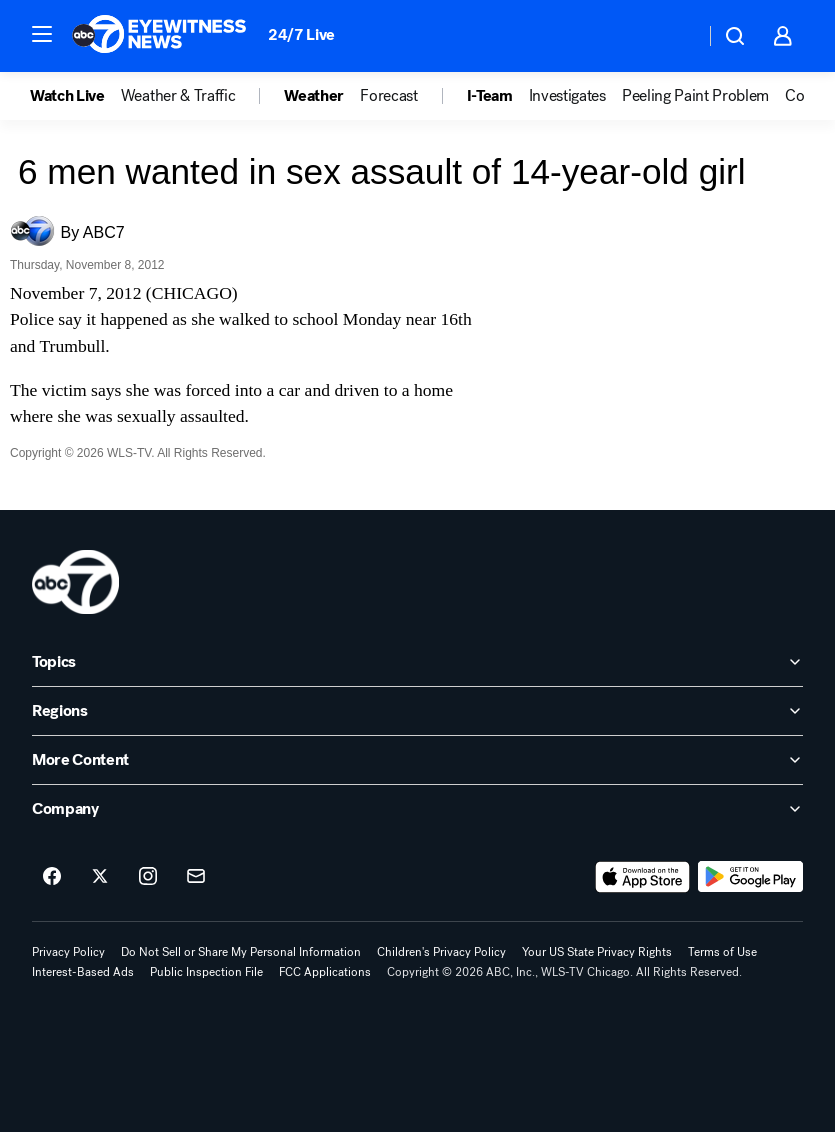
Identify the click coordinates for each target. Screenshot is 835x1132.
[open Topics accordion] (417, 662)
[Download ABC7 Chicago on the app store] (643, 877)
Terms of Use (722, 952)
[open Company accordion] (417, 809)
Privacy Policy (68, 952)
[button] (42, 34)
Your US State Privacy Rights (597, 952)
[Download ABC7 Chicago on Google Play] (750, 877)
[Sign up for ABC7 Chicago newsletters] (196, 877)
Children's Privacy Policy (441, 952)
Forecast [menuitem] (388, 96)
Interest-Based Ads (83, 972)
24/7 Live (301, 34)
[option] (75, 96)
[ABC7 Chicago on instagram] (148, 877)
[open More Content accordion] (417, 760)
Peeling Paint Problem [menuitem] (695, 96)
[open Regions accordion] (417, 711)
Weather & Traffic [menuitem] (178, 96)
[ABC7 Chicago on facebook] (52, 877)
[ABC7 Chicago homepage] (159, 36)
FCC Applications (325, 972)
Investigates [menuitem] (567, 96)
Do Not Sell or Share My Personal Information (241, 952)
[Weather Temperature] (673, 36)
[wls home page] (75, 582)
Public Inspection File (206, 972)
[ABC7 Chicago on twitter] (100, 877)
